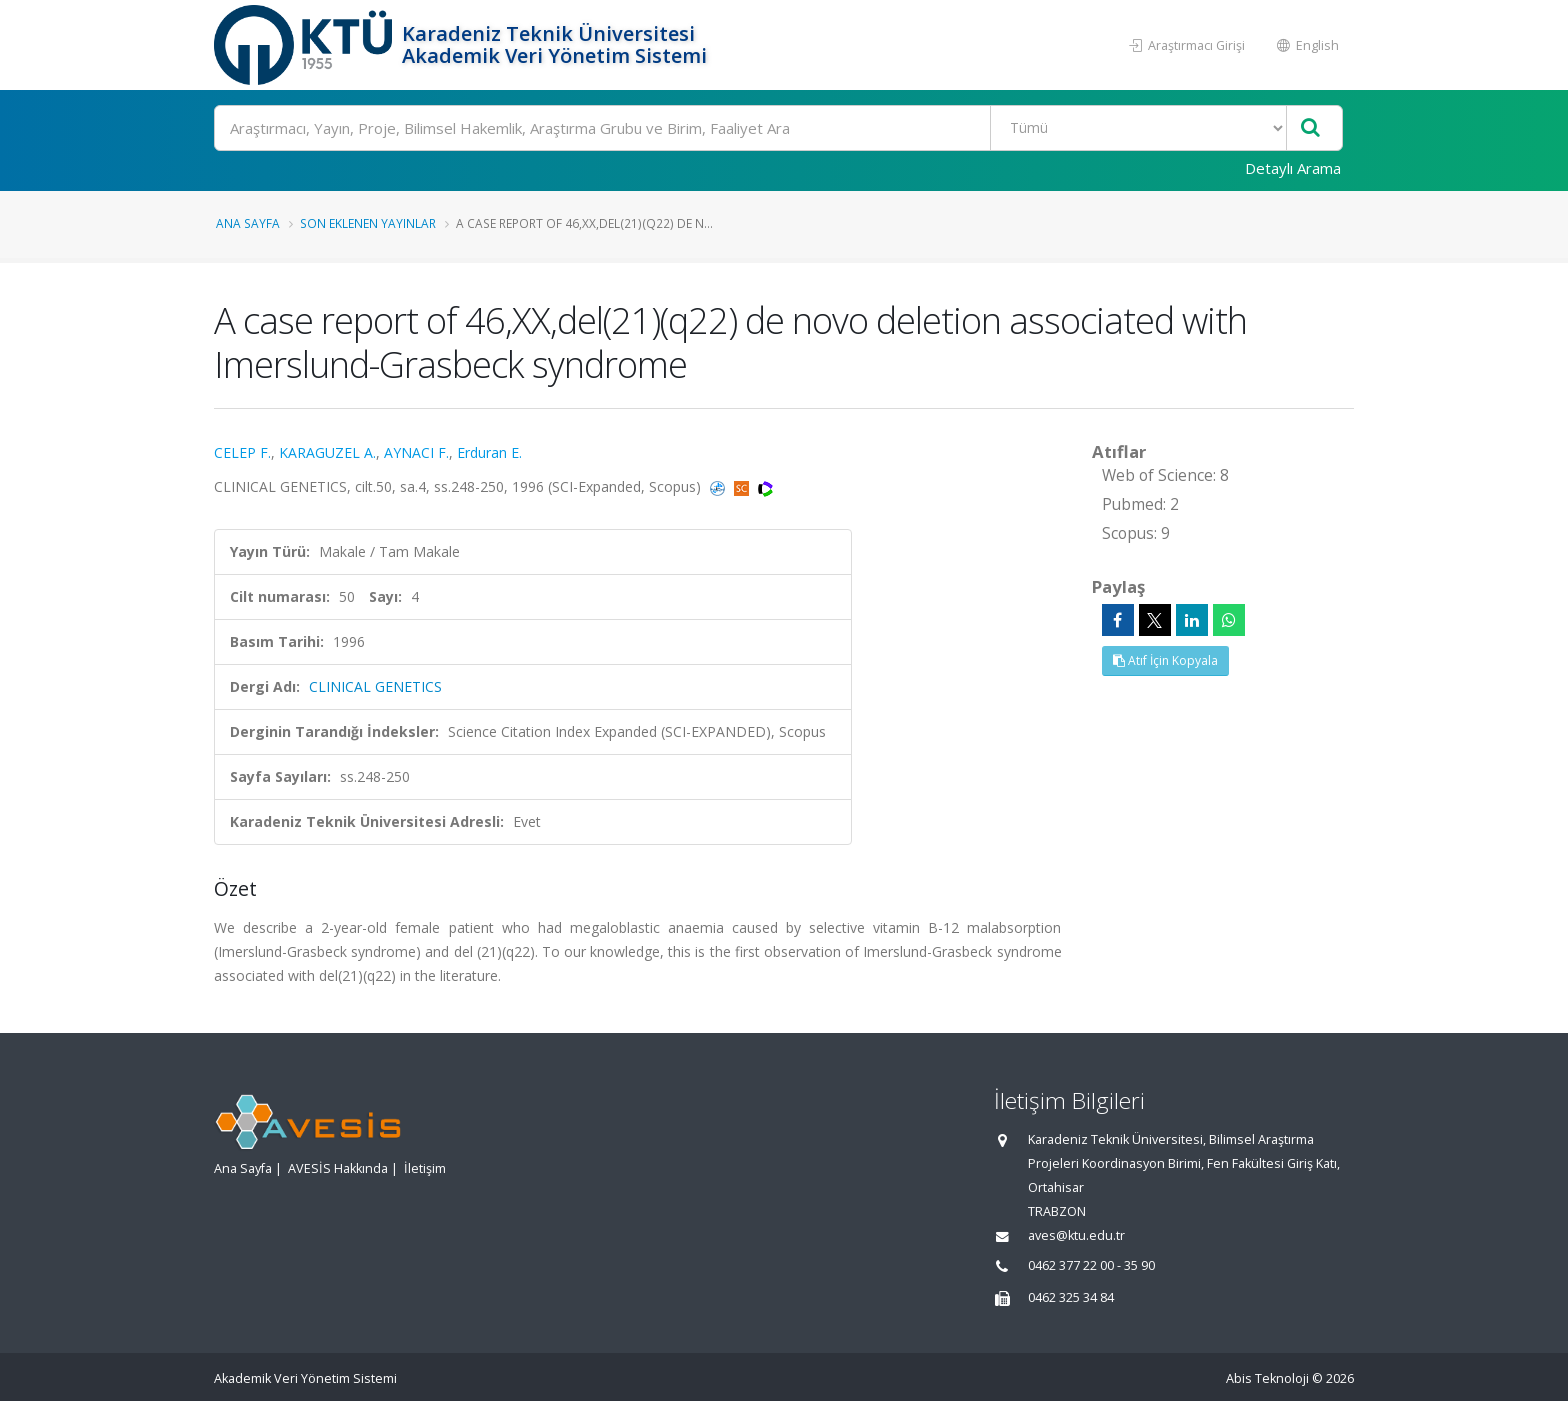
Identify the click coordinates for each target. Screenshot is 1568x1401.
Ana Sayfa (248, 223)
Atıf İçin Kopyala (1165, 660)
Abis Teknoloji (1267, 1378)
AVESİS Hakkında (338, 1168)
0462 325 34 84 (1071, 1297)
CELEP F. (242, 452)
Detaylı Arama (1293, 168)
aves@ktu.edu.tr (1076, 1235)
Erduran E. (489, 452)
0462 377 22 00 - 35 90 (1091, 1265)
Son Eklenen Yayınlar (368, 223)
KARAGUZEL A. (327, 452)
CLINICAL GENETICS (375, 686)
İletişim (425, 1168)
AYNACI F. (416, 452)
